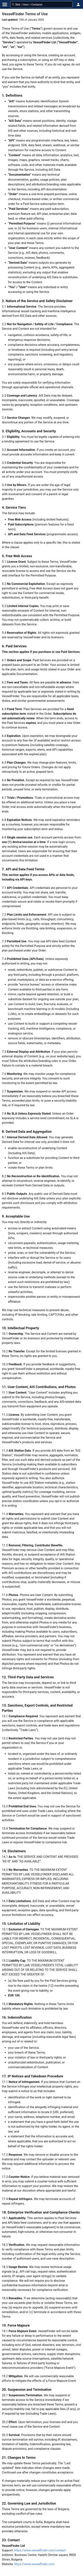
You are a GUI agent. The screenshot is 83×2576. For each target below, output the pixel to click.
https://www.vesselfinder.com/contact (40, 2550)
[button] (78, 4)
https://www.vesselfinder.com (34, 2564)
